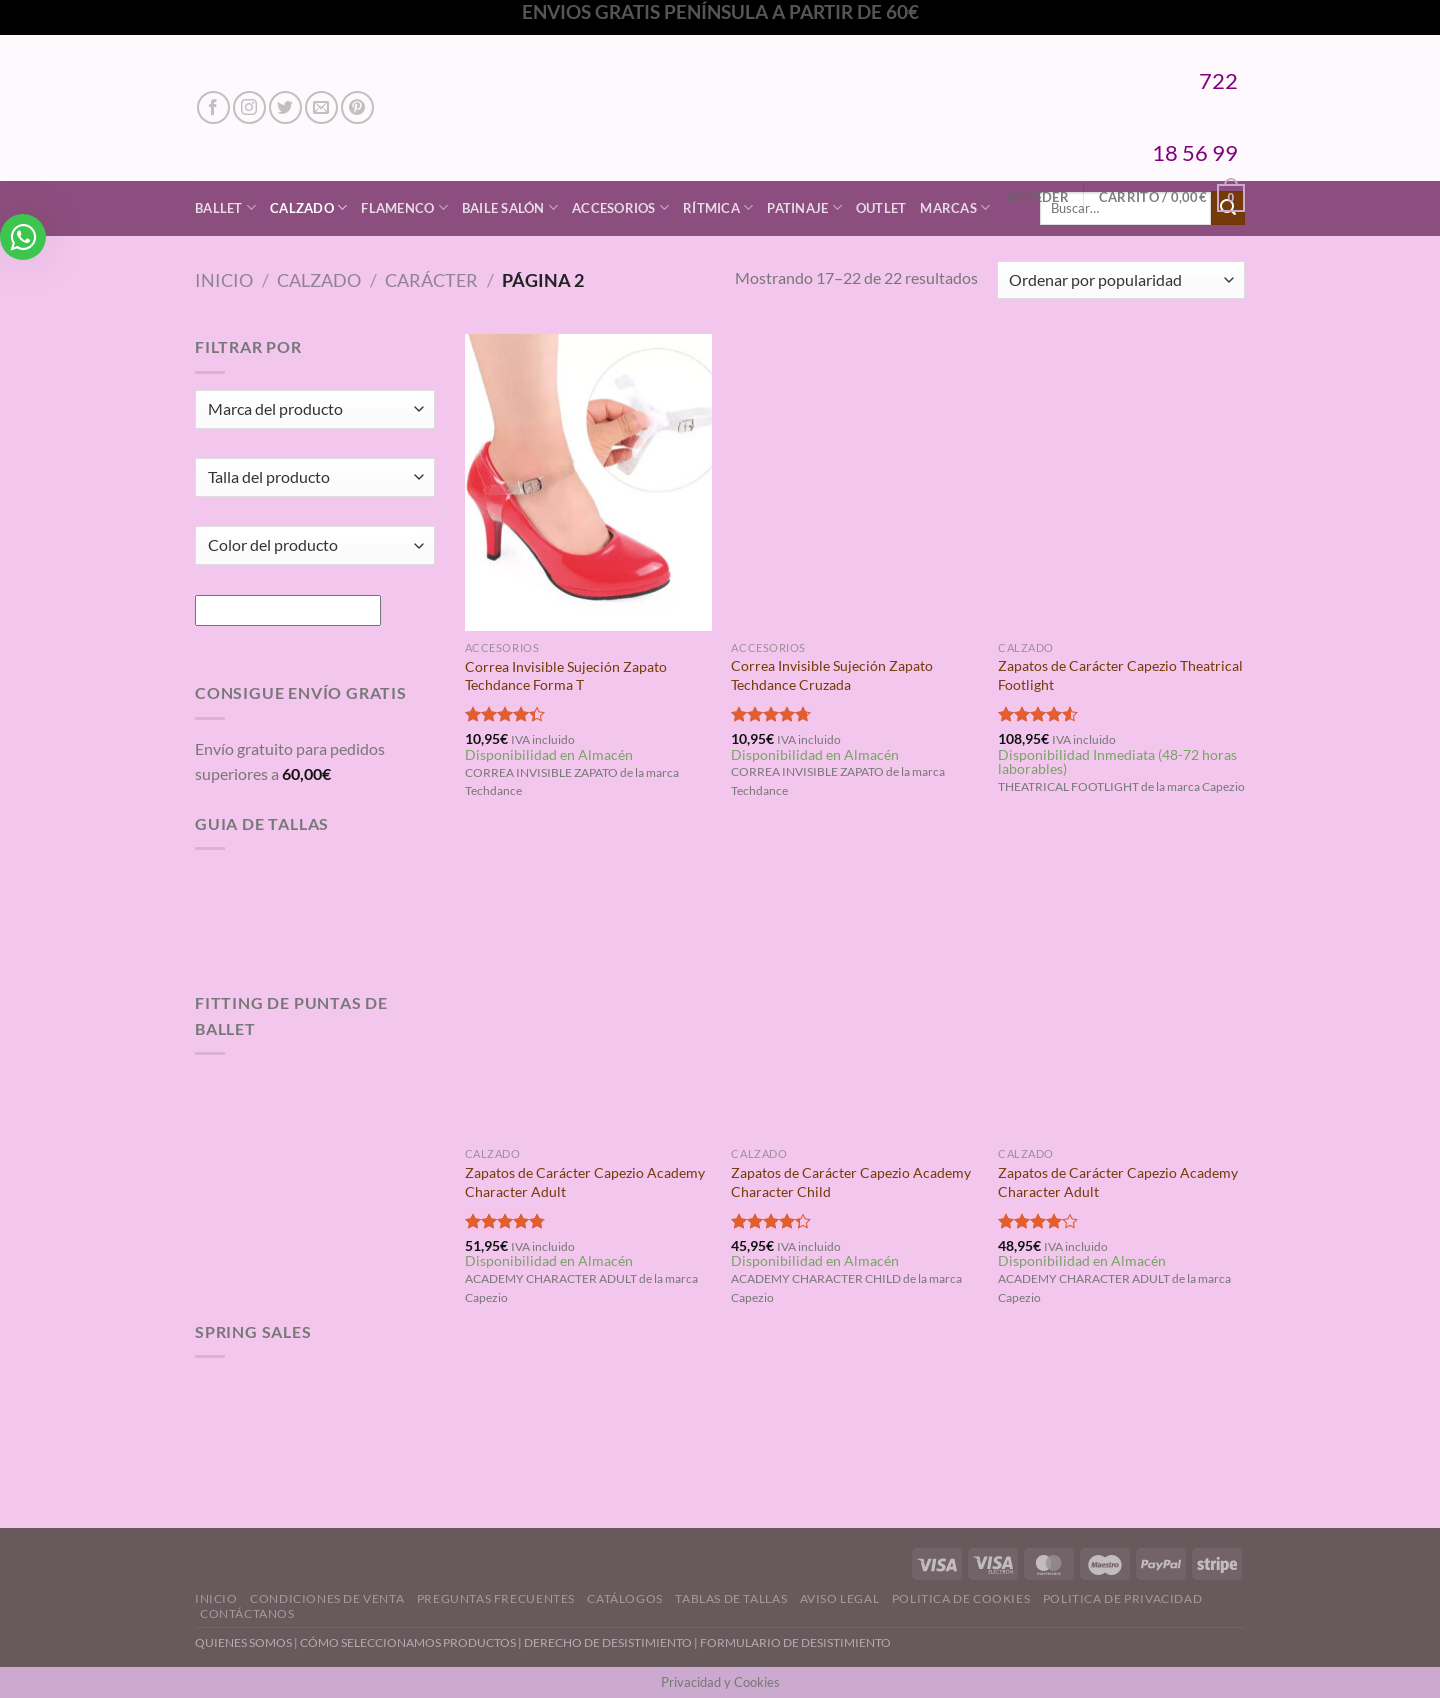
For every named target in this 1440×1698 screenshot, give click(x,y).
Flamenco (404, 207)
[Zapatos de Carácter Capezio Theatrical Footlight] (1121, 482)
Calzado (308, 207)
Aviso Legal (840, 1598)
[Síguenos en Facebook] (213, 107)
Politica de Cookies (961, 1598)
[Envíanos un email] (321, 107)
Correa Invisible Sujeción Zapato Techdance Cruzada (832, 675)
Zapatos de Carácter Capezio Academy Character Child (851, 1182)
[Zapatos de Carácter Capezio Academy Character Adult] (588, 989)
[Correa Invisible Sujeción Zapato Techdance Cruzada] (854, 482)
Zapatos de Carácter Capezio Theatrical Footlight (1120, 675)
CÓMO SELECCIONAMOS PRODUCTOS (408, 1642)
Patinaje (804, 207)
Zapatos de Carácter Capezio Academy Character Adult (585, 1182)
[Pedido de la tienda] (1121, 280)
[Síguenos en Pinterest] (357, 107)
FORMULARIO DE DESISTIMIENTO (795, 1642)
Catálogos (625, 1598)
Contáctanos (247, 1613)
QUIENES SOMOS (243, 1642)
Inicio (224, 280)
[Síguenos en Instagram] (249, 107)
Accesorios (620, 207)
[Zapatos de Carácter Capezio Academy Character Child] (854, 989)
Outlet (881, 208)
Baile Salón (510, 207)
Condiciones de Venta (327, 1598)
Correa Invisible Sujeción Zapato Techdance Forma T (566, 676)
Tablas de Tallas (731, 1598)
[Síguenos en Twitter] (285, 107)
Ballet (225, 207)
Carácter (431, 280)
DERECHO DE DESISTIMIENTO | (612, 1642)
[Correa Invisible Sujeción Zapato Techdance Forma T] (588, 482)
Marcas (955, 207)
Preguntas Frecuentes (496, 1598)
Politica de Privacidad (1122, 1598)
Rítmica (718, 207)
